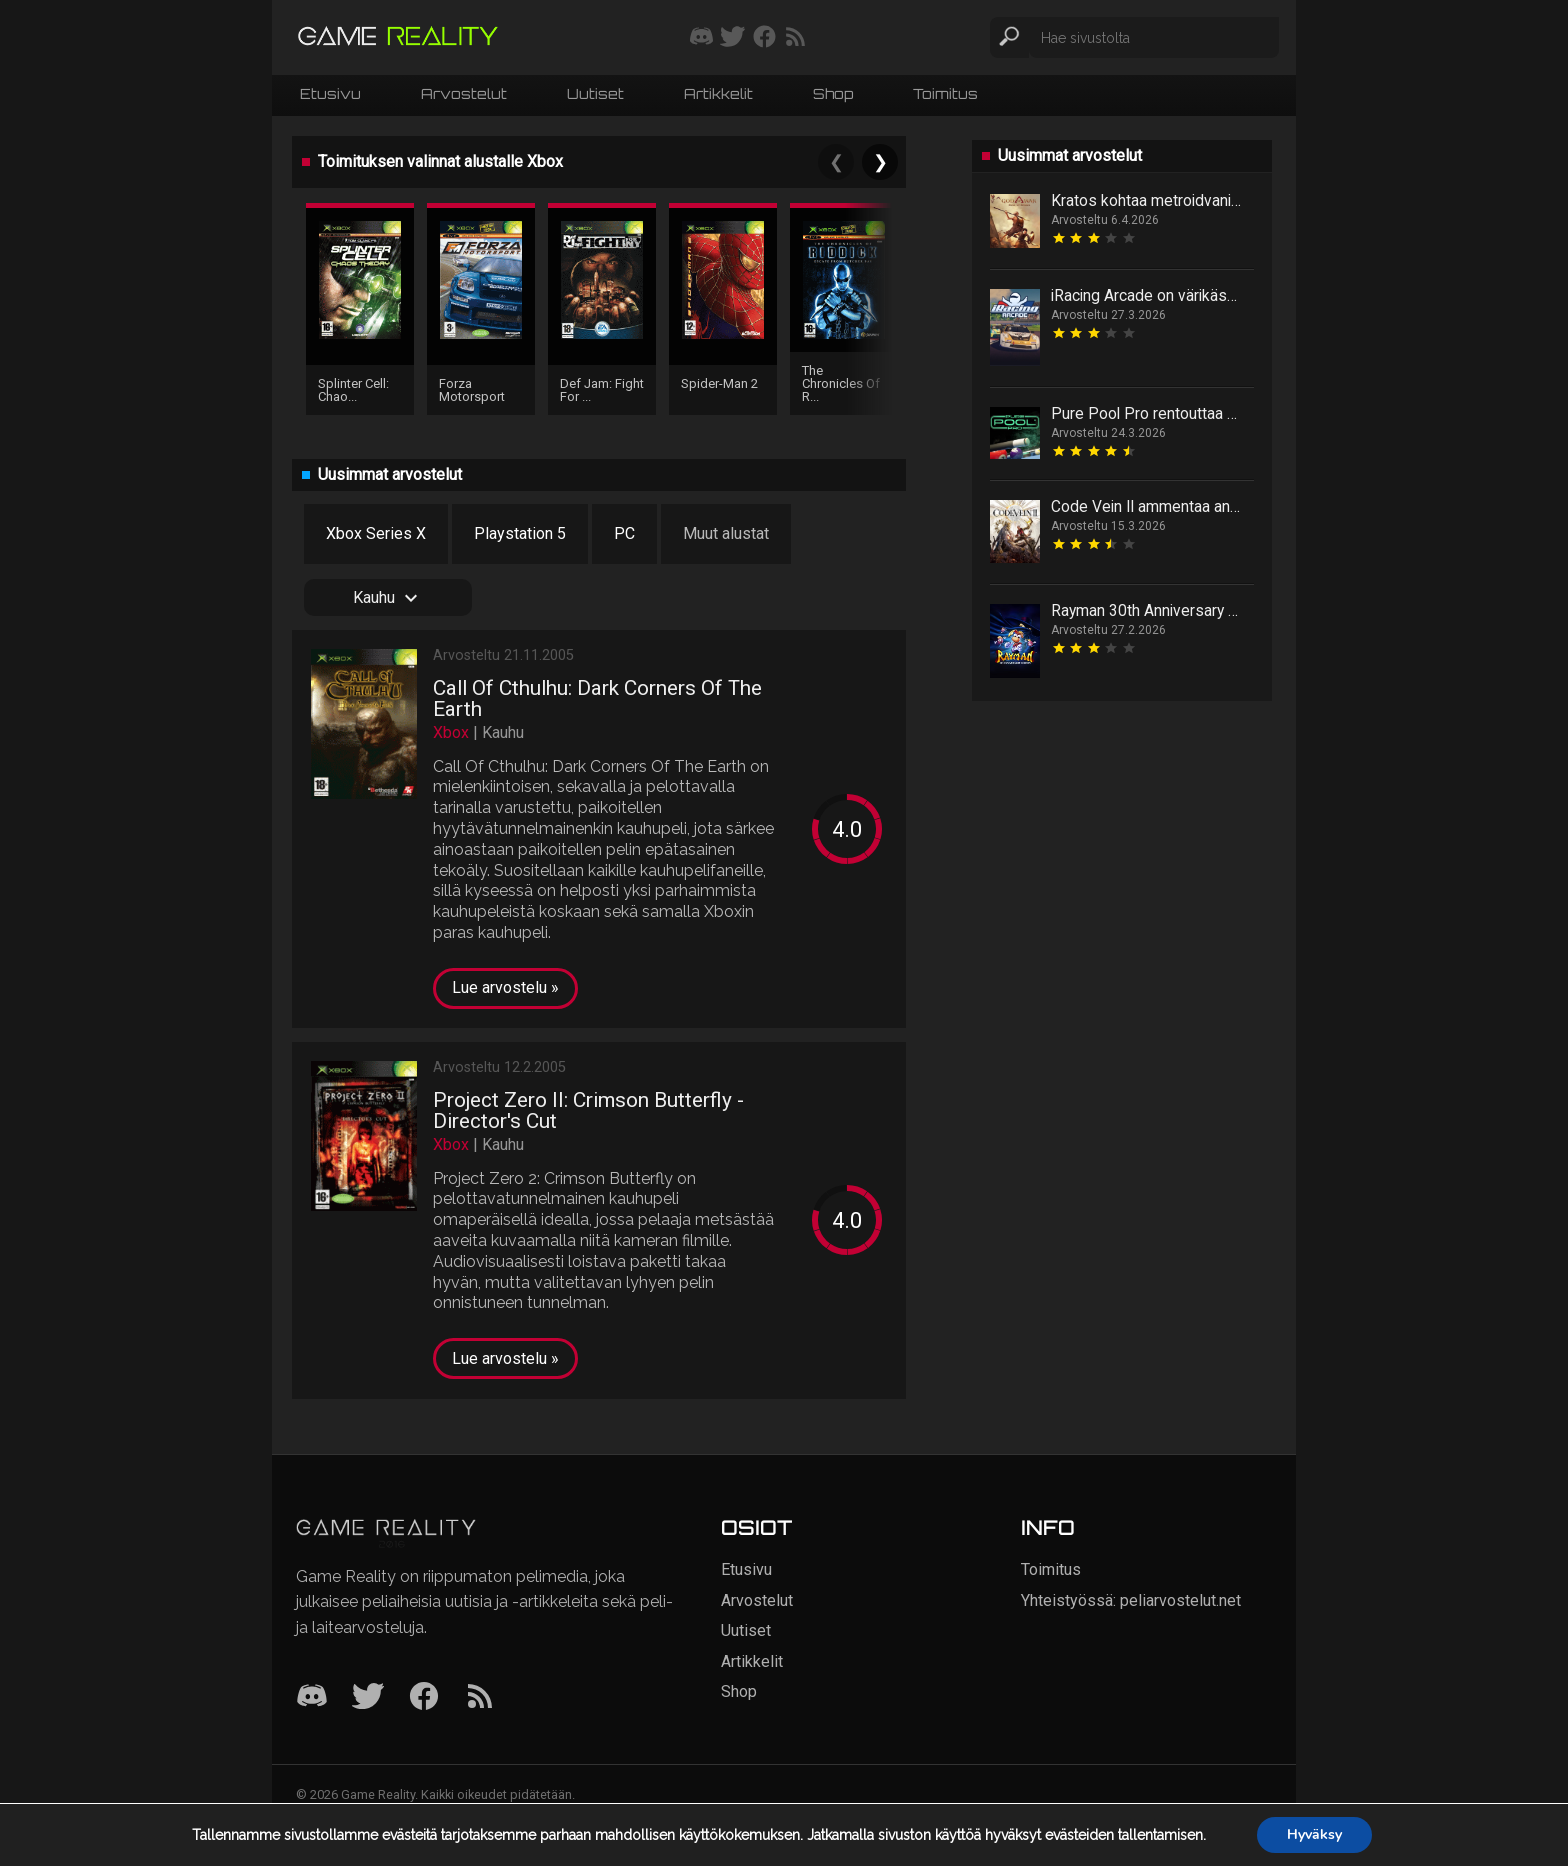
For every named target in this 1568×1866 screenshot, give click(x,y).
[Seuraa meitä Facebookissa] (764, 38)
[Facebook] (424, 1697)
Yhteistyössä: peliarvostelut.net (1131, 1600)
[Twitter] (368, 1697)
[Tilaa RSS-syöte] (795, 38)
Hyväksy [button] (1314, 1834)
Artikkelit (718, 93)
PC (624, 533)
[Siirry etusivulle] (398, 37)
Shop (833, 93)
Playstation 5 (520, 533)
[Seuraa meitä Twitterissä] (732, 38)
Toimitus (945, 93)
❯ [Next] (880, 162)
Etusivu (330, 93)
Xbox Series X (376, 533)
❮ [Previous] (836, 162)
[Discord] (312, 1697)
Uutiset (595, 93)
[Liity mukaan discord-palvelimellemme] (701, 38)
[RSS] (480, 1697)
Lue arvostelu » (505, 987)
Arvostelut (464, 93)
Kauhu (388, 598)
